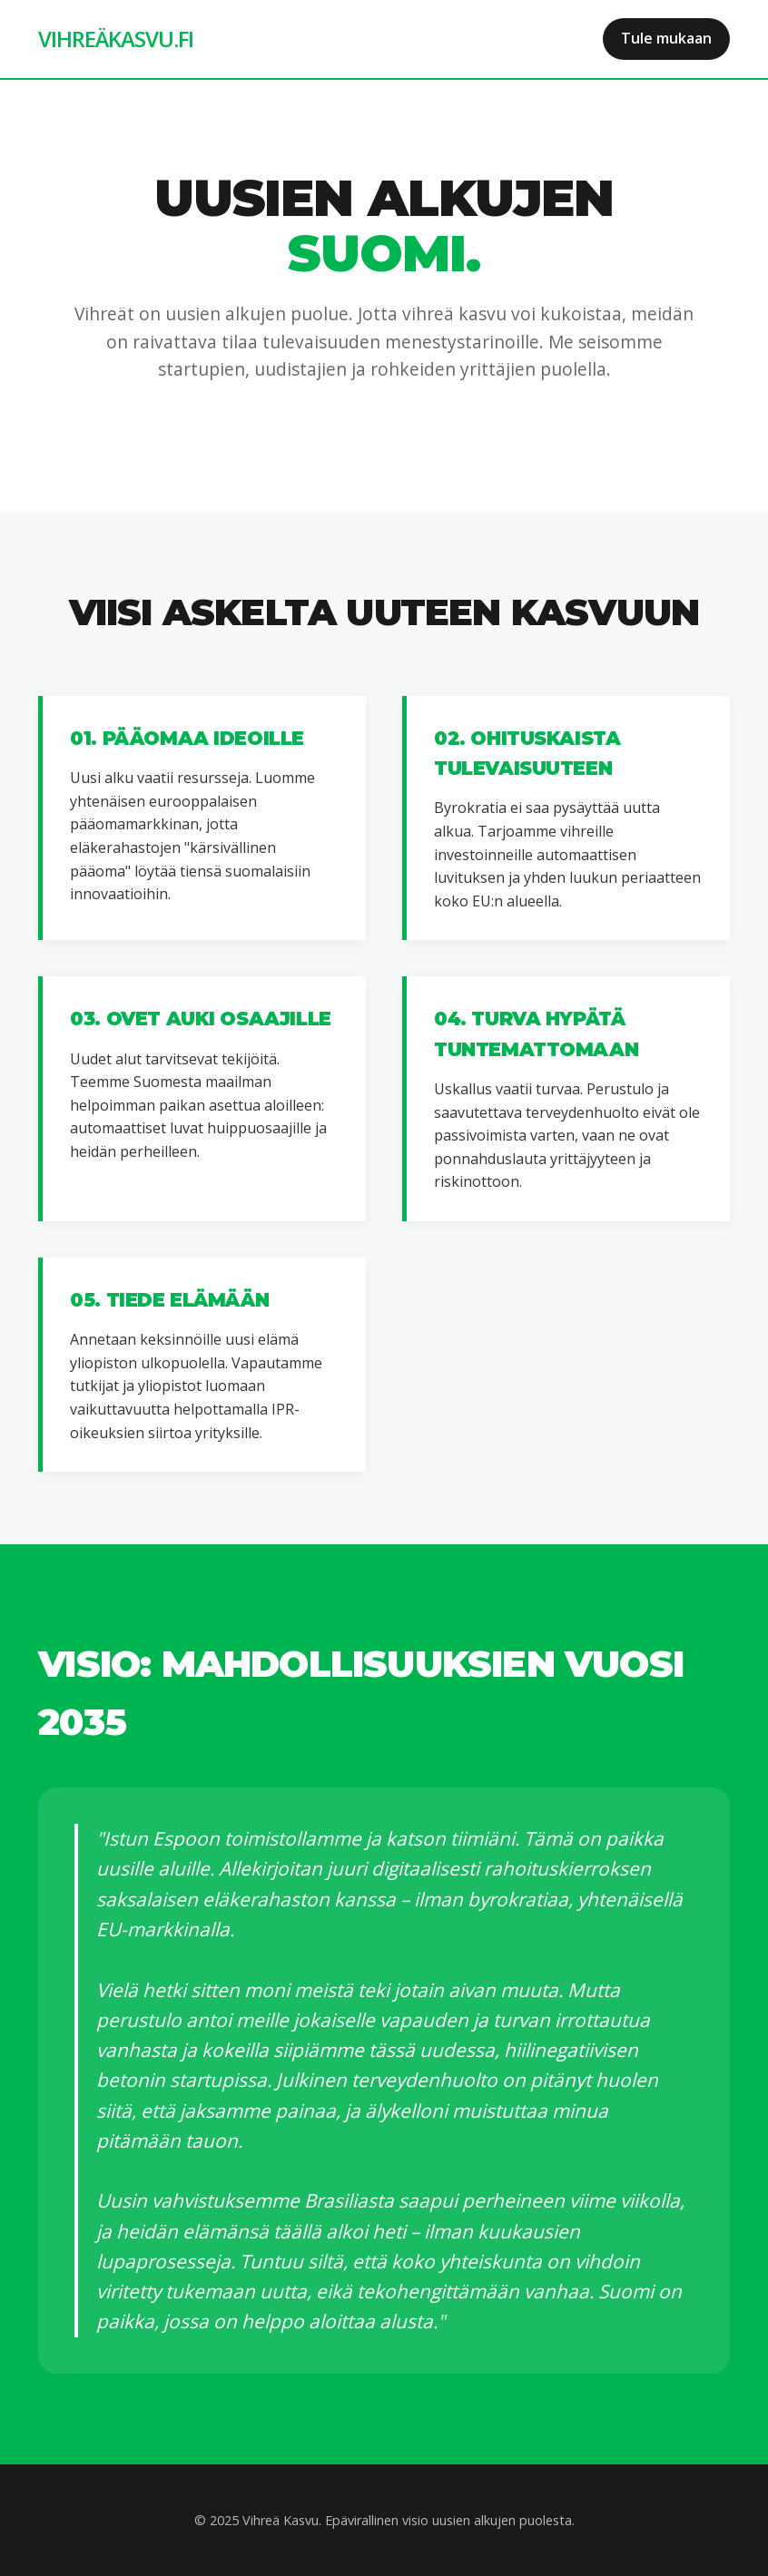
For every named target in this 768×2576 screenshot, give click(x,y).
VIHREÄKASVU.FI (115, 39)
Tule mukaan (666, 38)
